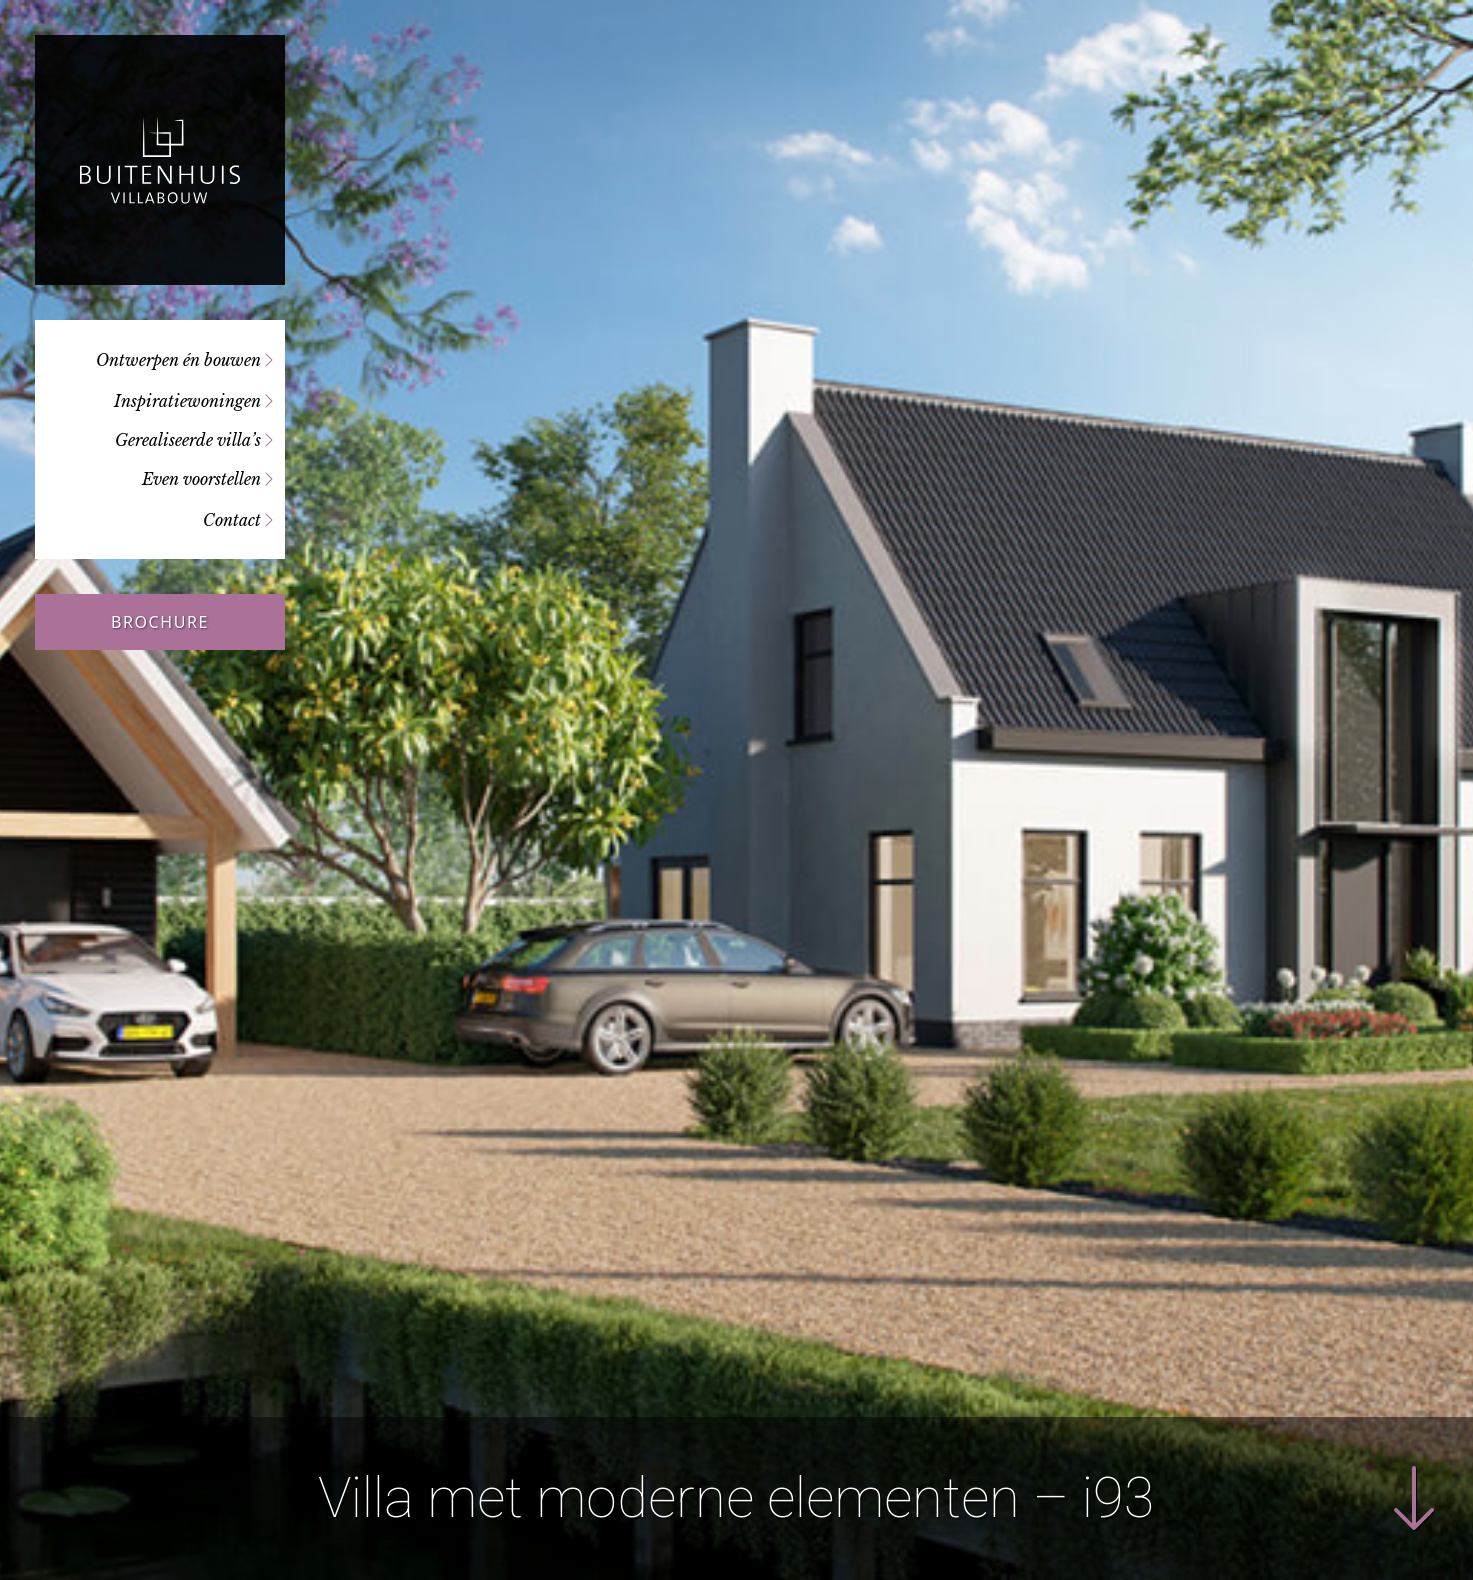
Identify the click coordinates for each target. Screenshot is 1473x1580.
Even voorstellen (201, 479)
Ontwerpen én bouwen (178, 360)
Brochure (160, 622)
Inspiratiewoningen (187, 401)
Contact (232, 520)
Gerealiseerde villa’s (188, 440)
